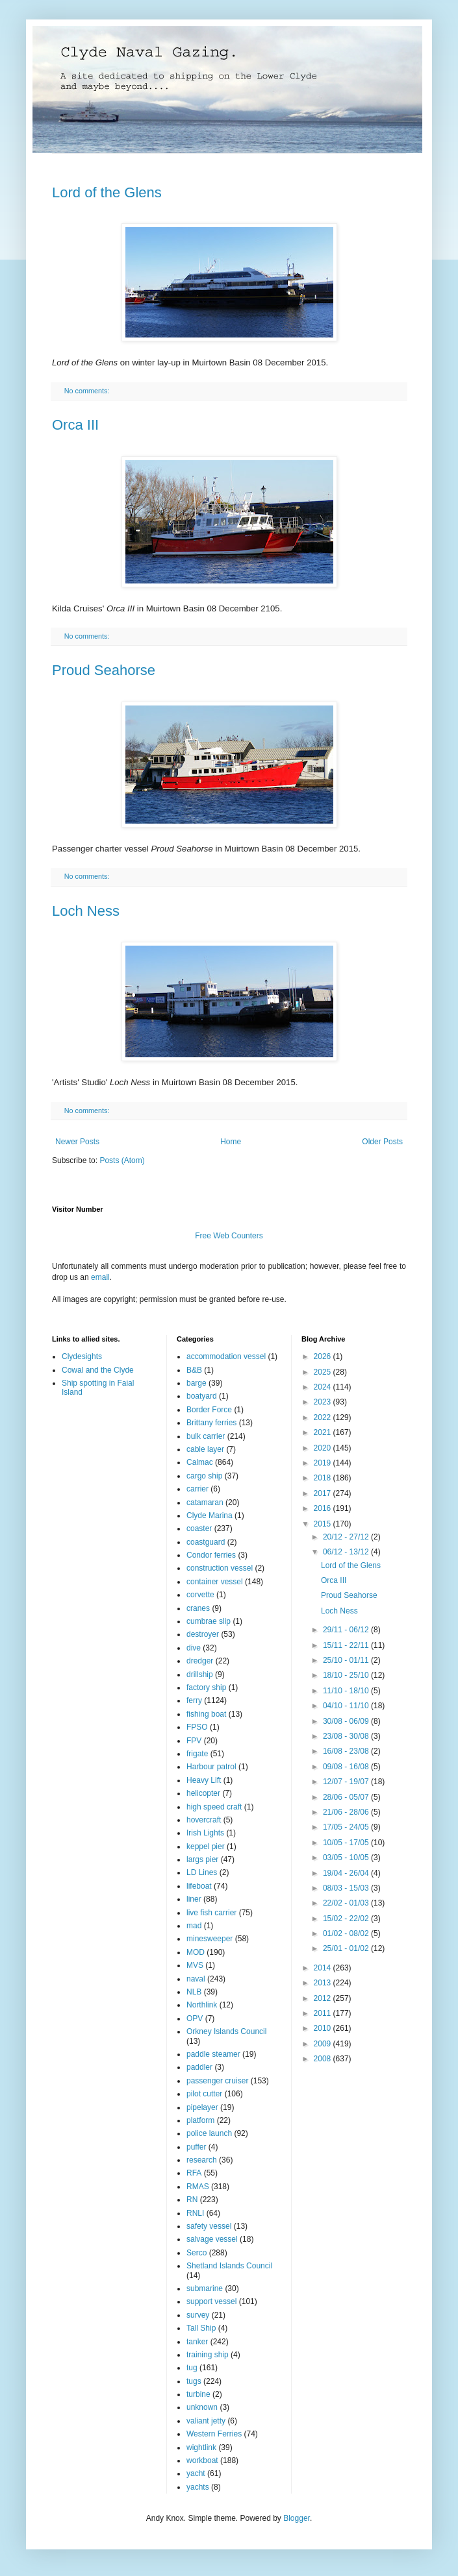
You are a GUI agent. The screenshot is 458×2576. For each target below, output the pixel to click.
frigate (197, 1753)
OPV (194, 2018)
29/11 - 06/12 (347, 1629)
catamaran (204, 1502)
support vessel (211, 2301)
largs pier (202, 1859)
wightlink (201, 2447)
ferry (194, 1700)
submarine (204, 2288)
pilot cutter (204, 2093)
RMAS (197, 2186)
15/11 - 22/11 (347, 1645)
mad (193, 1925)
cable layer (205, 1449)
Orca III (75, 425)
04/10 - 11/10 (347, 1705)
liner (193, 1899)
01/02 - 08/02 (347, 1933)
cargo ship (204, 1475)
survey (197, 2315)
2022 (323, 1417)
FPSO (197, 1727)
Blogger (296, 2518)
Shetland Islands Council (229, 2265)
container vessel (214, 1581)
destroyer (202, 1634)
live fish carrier (211, 1912)
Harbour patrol (211, 1766)
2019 (323, 1462)
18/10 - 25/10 (347, 1675)
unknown (202, 2407)
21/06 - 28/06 (347, 1812)
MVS (194, 1965)
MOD (195, 1952)
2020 (323, 1448)
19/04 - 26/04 (347, 1873)
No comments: (88, 391)
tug (191, 2367)
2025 (323, 1372)
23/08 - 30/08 (347, 1736)
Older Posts (382, 1141)
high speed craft (214, 1806)
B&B (194, 1370)
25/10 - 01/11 (347, 1660)
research (201, 2160)
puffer (196, 2147)
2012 (323, 1998)
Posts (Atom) (121, 1160)
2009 (323, 2043)
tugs (193, 2381)
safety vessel (208, 2226)
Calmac (199, 1462)
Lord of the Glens (107, 192)
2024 (323, 1387)
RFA (193, 2172)
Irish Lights (205, 1832)
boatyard (201, 1396)
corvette (200, 1594)
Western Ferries (214, 2433)
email (100, 1277)
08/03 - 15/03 (347, 1888)
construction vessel (219, 1568)
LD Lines (201, 1872)
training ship (207, 2354)
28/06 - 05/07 (347, 1797)
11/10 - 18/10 (347, 1690)
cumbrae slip (208, 1621)
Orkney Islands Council (226, 2031)
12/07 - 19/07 (347, 1781)
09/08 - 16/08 (347, 1766)
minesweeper (209, 1938)
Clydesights (82, 1356)
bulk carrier (205, 1436)
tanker (197, 2341)
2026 (323, 1356)
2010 (323, 2028)
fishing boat (206, 1714)
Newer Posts (77, 1141)
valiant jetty (205, 2420)
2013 (323, 1982)
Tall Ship (201, 2328)
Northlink (201, 2004)
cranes (198, 1608)
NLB (193, 1991)
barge (196, 1383)
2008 (323, 2058)
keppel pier (205, 1846)
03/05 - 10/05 (347, 1857)
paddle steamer (213, 2054)
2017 (323, 1493)
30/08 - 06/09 (347, 1721)
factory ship (206, 1687)
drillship (199, 1674)
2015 (323, 1523)
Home (230, 1141)
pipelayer (202, 2107)
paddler (199, 2067)
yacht (195, 2473)
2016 (323, 1508)
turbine (198, 2394)
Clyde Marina (209, 1515)
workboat (202, 2460)
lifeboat (199, 1886)
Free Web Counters (229, 1235)
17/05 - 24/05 (347, 1827)
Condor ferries (211, 1555)
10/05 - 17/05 (347, 1842)
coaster (199, 1528)
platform (200, 2120)
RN (191, 2199)
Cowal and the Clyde (98, 1370)
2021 (323, 1432)
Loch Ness (86, 911)
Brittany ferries (211, 1422)
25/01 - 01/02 (347, 1948)
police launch (209, 2133)
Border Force (209, 1409)
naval (195, 1978)
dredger (199, 1660)
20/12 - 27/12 (347, 1536)
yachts (197, 2487)
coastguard (205, 1542)
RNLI (195, 2213)
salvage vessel (212, 2239)
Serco (196, 2252)
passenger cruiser (217, 2080)
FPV (193, 1740)
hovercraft (203, 1819)
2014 (323, 1967)
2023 (323, 1401)
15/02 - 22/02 (347, 1918)
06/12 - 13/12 (347, 1551)
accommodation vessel (226, 1356)
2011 (323, 2013)
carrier (197, 1488)
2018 (323, 1477)
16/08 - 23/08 (347, 1751)
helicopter (203, 1793)
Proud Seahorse (103, 670)
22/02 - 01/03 (347, 1902)
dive (193, 1647)
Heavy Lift (203, 1780)
